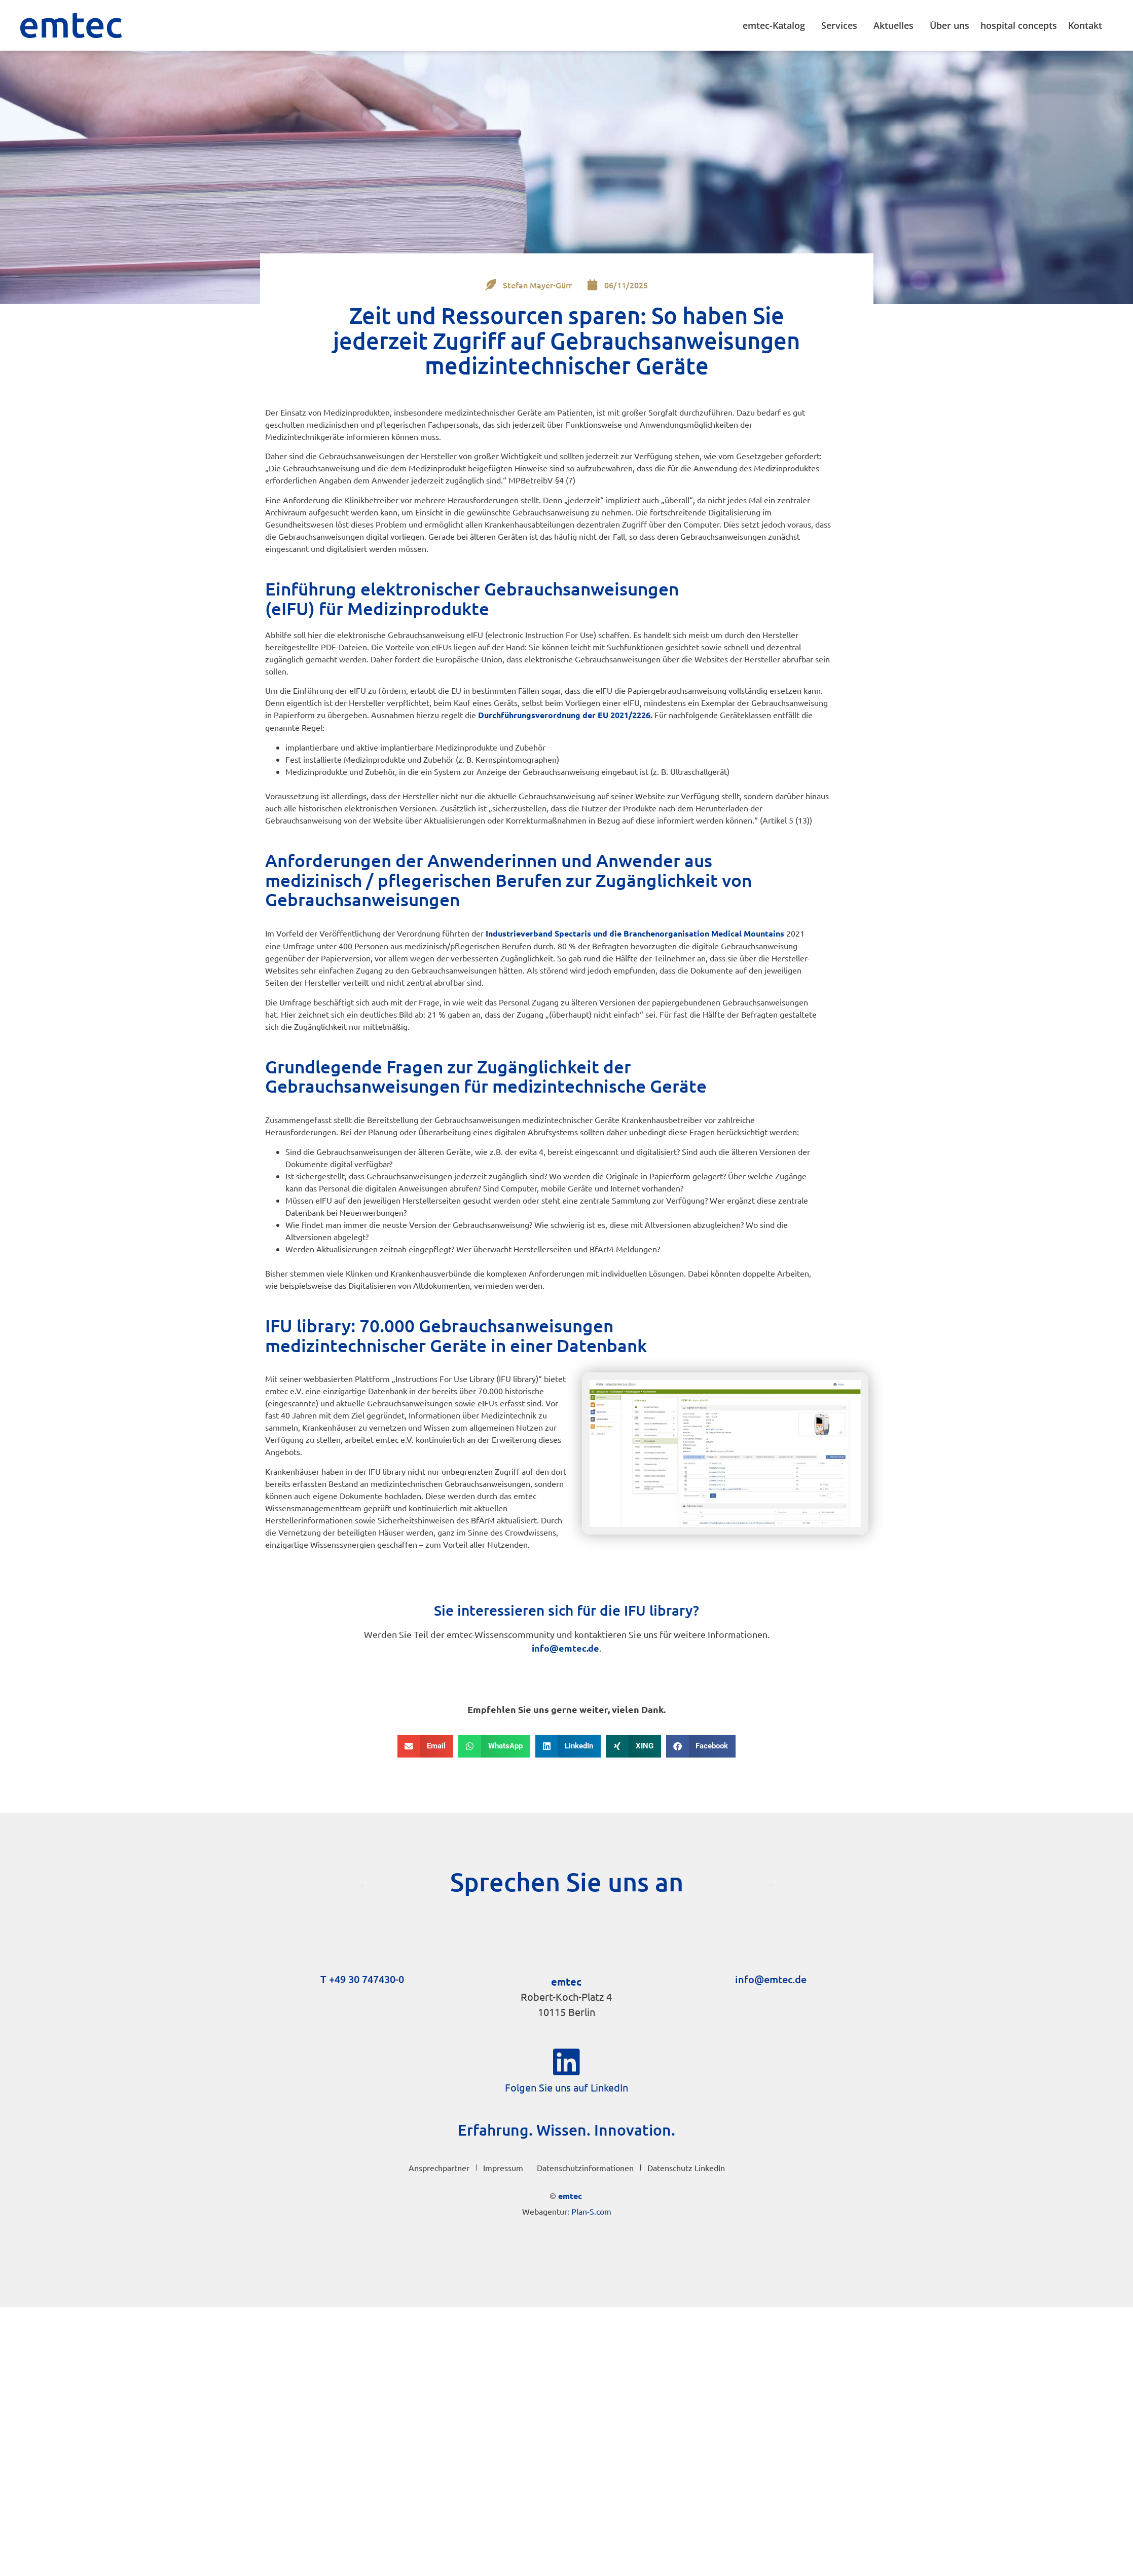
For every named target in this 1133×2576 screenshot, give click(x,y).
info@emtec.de (565, 1648)
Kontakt (1087, 25)
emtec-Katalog (776, 25)
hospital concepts (1018, 25)
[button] (425, 1746)
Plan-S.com (591, 2211)
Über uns (949, 25)
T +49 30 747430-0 (362, 1979)
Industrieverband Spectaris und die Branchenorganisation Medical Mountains (635, 933)
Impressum (503, 2167)
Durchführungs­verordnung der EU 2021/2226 (564, 715)
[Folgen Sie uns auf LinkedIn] (567, 2062)
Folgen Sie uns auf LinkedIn (566, 2087)
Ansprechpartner (439, 2167)
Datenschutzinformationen (585, 2167)
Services (841, 25)
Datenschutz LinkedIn (686, 2167)
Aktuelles (896, 25)
